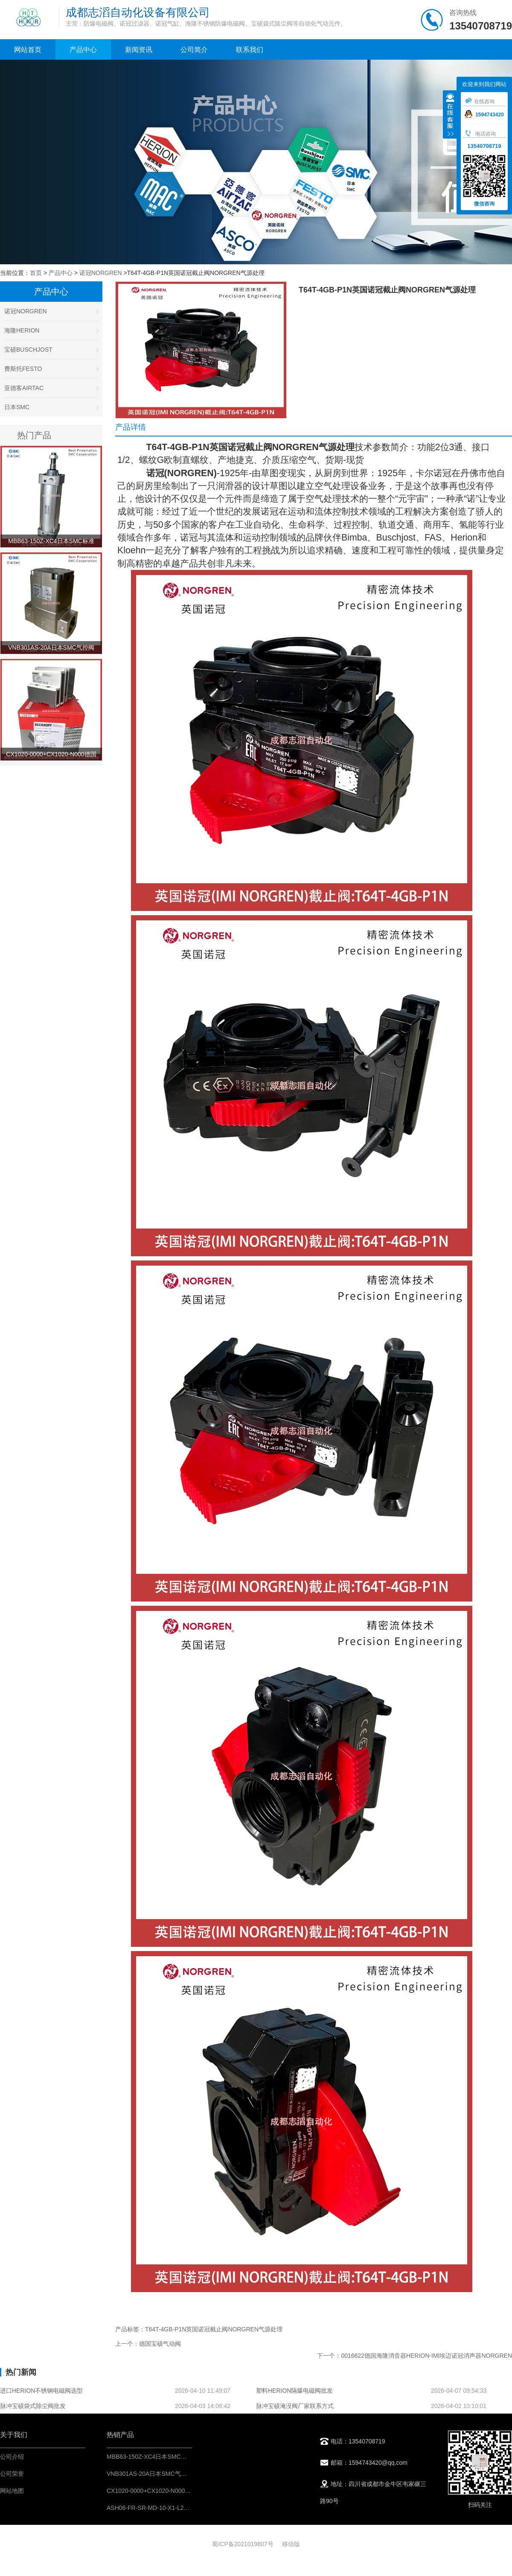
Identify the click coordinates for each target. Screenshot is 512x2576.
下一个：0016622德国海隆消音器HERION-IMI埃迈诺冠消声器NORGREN (414, 2355)
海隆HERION (51, 330)
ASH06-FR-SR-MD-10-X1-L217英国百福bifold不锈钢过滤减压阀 (191, 2507)
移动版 (291, 2544)
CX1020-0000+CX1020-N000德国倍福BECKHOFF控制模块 (186, 2490)
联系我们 (249, 49)
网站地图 (12, 2490)
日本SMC (51, 407)
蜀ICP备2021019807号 (242, 2544)
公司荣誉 (12, 2473)
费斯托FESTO (51, 368)
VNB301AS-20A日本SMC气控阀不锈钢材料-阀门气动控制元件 (189, 2473)
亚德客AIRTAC (51, 388)
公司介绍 (12, 2456)
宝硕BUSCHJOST (51, 349)
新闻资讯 (138, 49)
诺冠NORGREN (100, 272)
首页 (36, 272)
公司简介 (194, 49)
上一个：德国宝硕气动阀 (148, 2343)
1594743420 (484, 115)
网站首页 (27, 49)
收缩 (450, 115)
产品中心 (83, 49)
